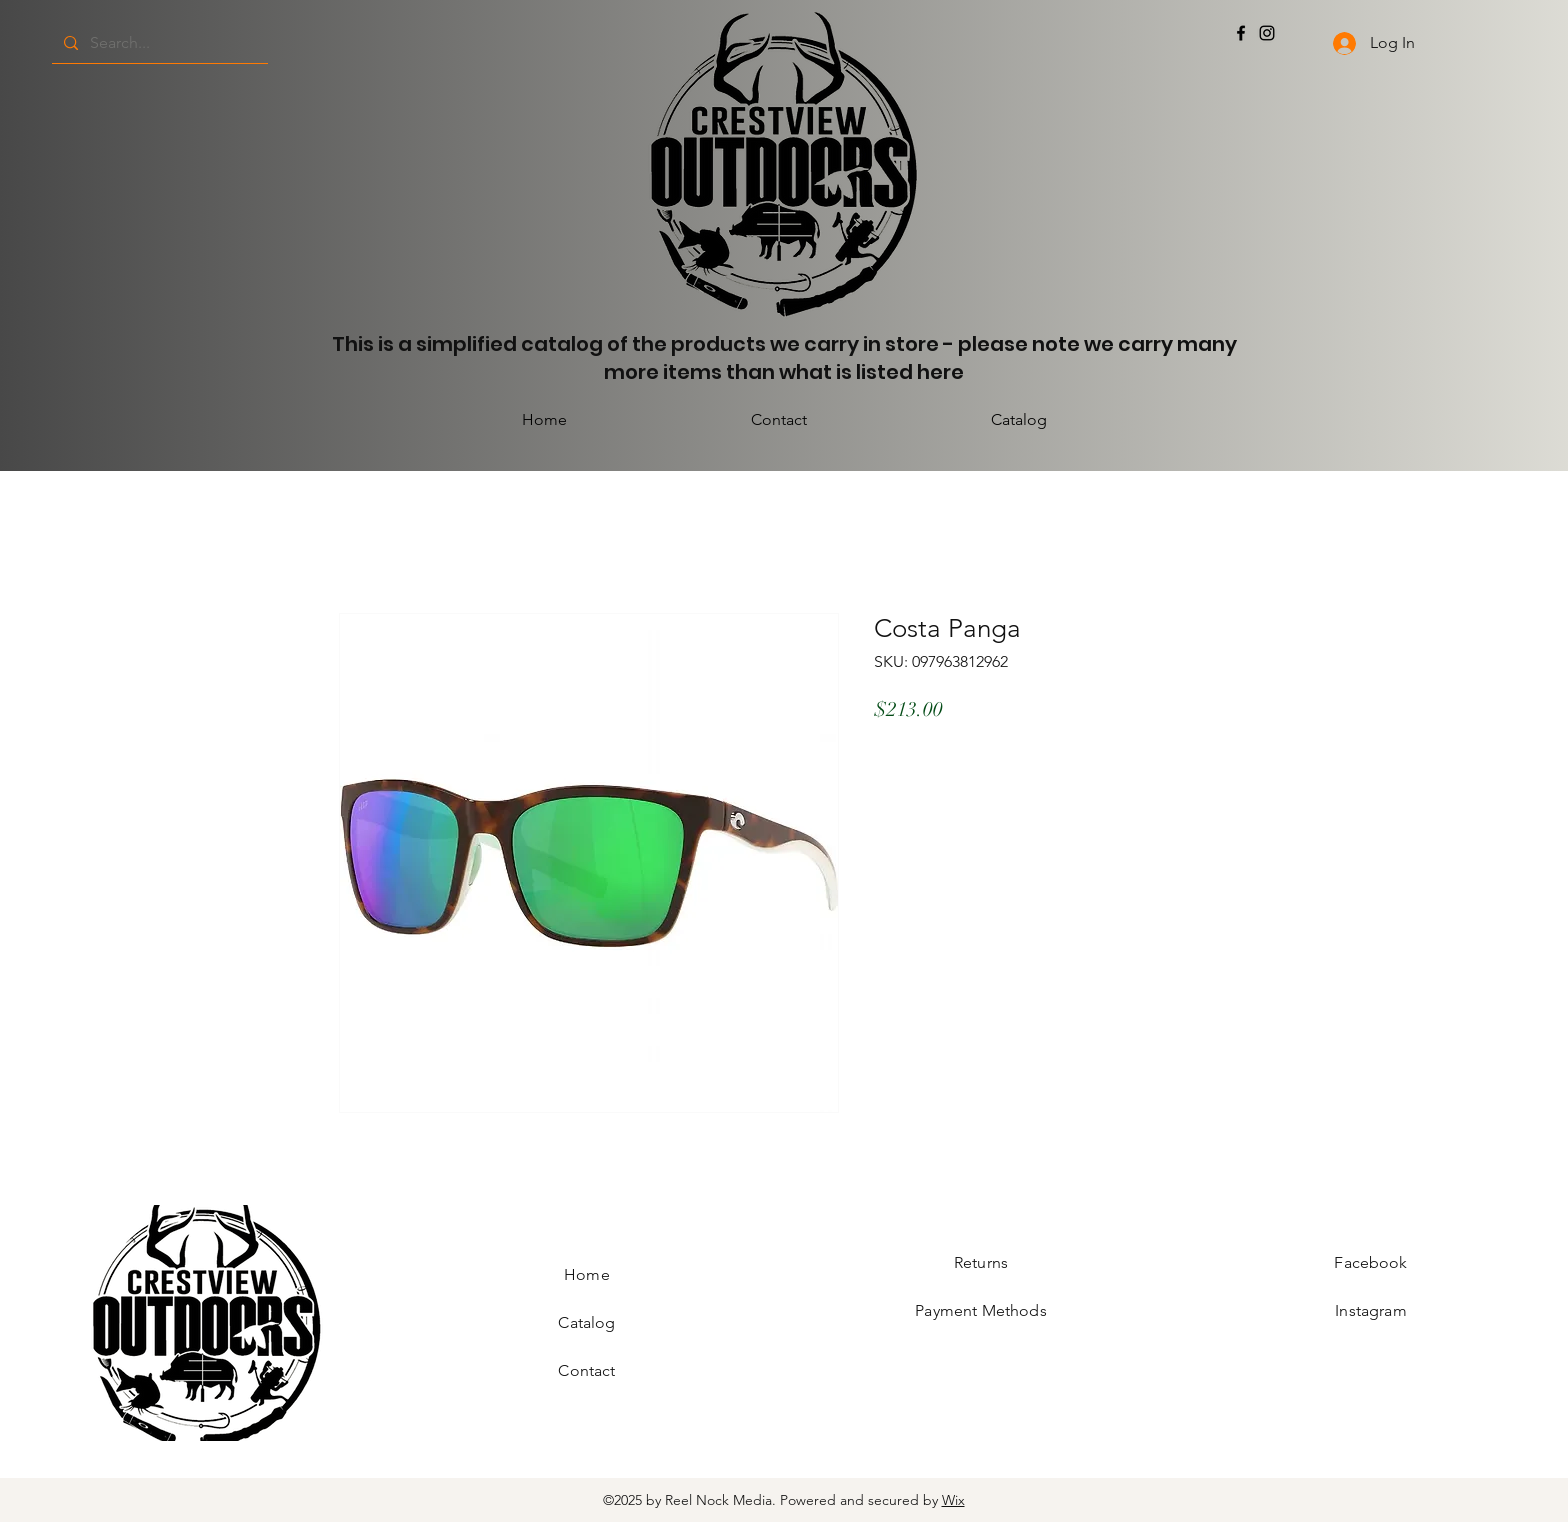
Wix (953, 1500)
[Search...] (158, 43)
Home (587, 1274)
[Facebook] (1241, 33)
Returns (981, 1262)
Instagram (1370, 1310)
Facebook (1370, 1262)
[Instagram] (1267, 33)
